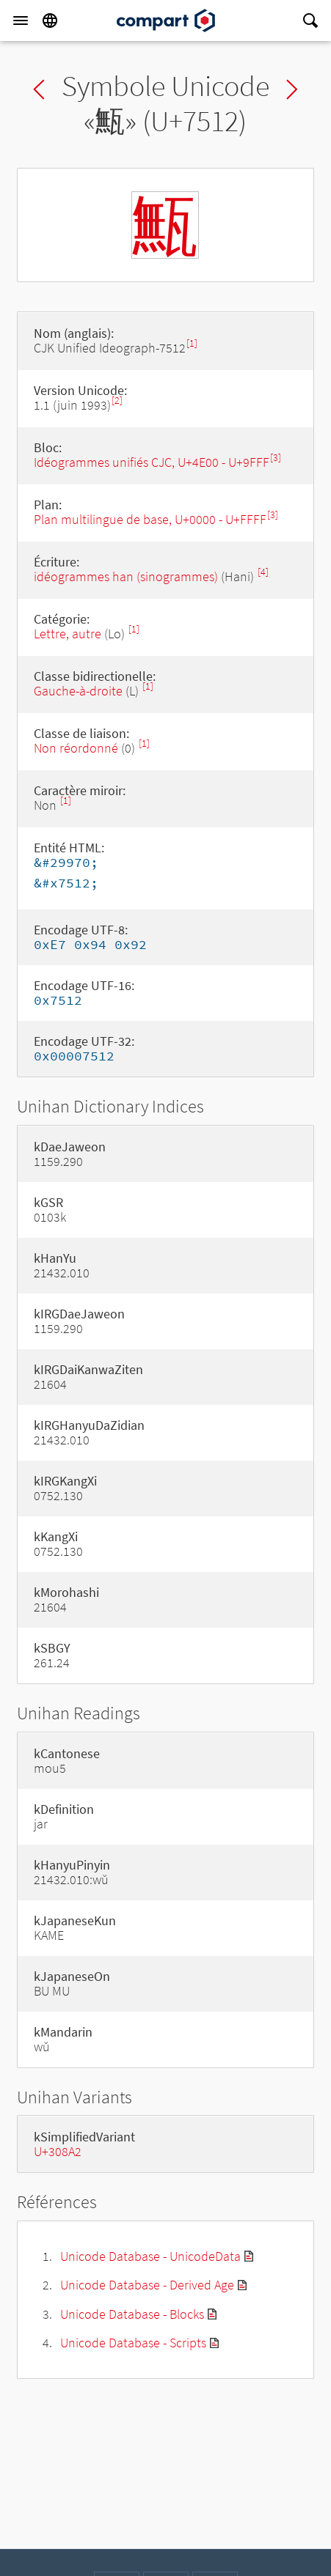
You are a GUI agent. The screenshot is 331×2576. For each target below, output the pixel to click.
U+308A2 (57, 2151)
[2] (117, 400)
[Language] (50, 20)
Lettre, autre (67, 633)
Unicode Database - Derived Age (147, 2284)
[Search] (310, 20)
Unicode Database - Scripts (133, 2342)
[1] (191, 343)
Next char (292, 89)
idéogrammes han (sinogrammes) (126, 576)
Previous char (39, 89)
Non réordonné (76, 747)
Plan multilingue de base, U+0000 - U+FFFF (150, 519)
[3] (275, 457)
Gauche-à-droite (78, 690)
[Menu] (20, 20)
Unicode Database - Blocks (132, 2314)
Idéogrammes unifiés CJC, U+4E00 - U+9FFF (151, 462)
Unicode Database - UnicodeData (150, 2256)
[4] (263, 572)
